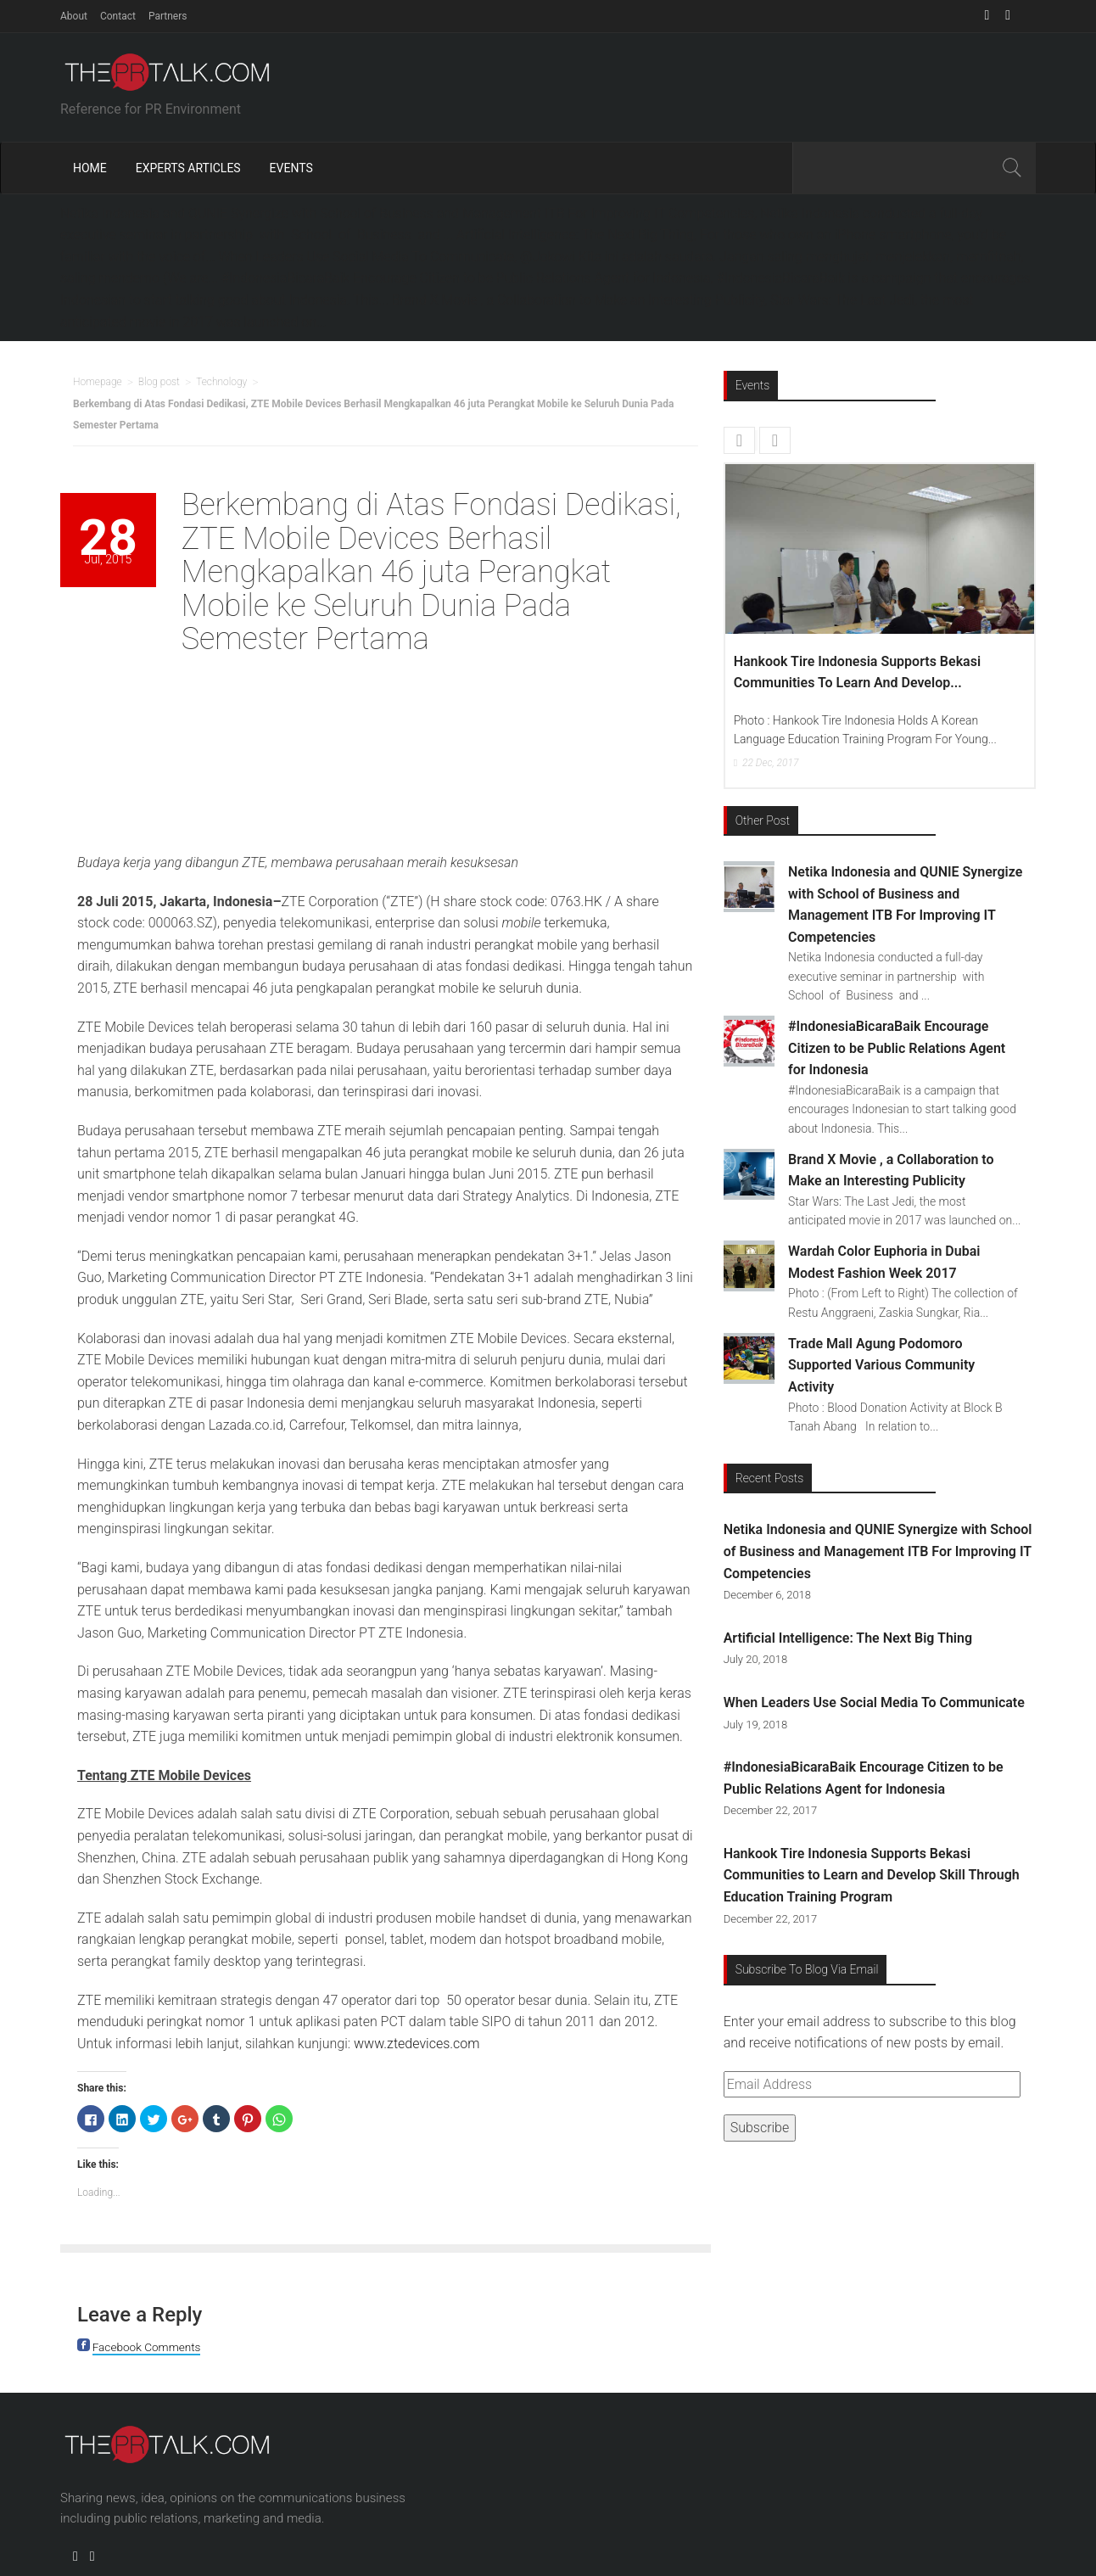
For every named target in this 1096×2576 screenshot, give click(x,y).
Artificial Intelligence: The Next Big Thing (848, 1638)
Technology (221, 382)
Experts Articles (188, 168)
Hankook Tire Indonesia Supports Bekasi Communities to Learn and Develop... (857, 672)
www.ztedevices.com (416, 2044)
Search (1011, 168)
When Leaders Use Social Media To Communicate (874, 1702)
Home (90, 168)
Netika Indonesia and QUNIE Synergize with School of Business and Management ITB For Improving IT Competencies (878, 1551)
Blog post (159, 382)
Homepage (97, 382)
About (73, 16)
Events (291, 168)
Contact (118, 16)
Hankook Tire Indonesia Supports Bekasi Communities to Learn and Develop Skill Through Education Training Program (872, 1875)
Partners (167, 16)
